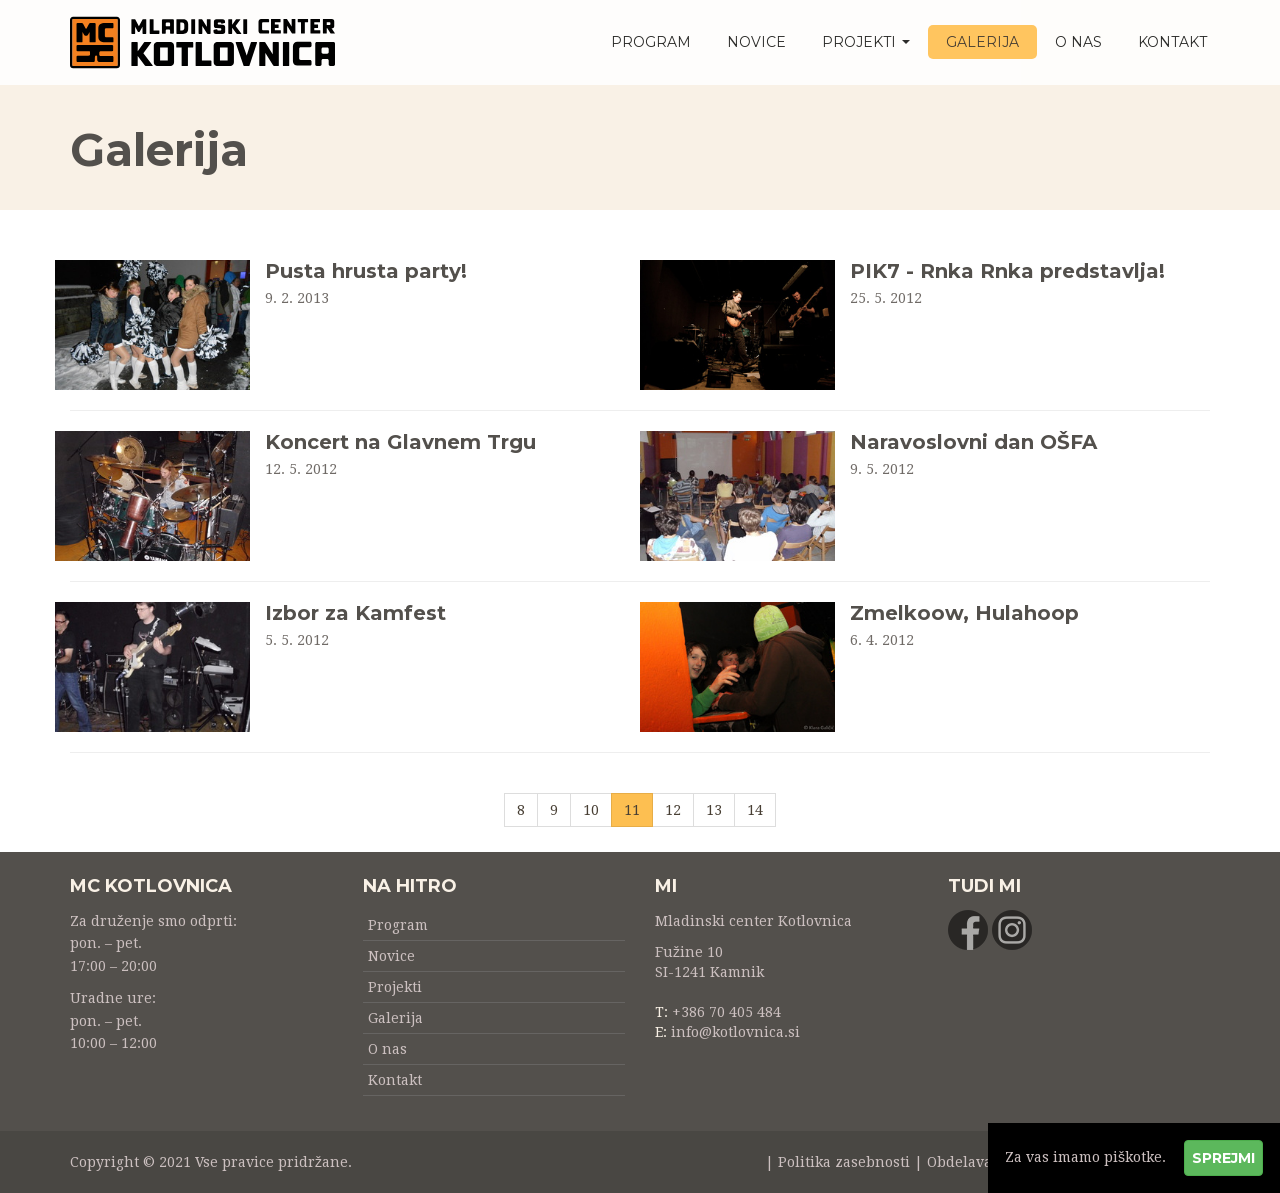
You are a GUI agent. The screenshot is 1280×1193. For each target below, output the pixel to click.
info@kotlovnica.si (735, 1032)
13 (714, 810)
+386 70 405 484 (726, 1012)
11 (638, 808)
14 (755, 810)
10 (591, 810)
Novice (756, 42)
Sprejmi (1223, 1158)
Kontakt (1172, 42)
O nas (1078, 42)
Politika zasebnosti (844, 1162)
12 (673, 810)
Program (651, 42)
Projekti (866, 42)
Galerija (982, 42)
